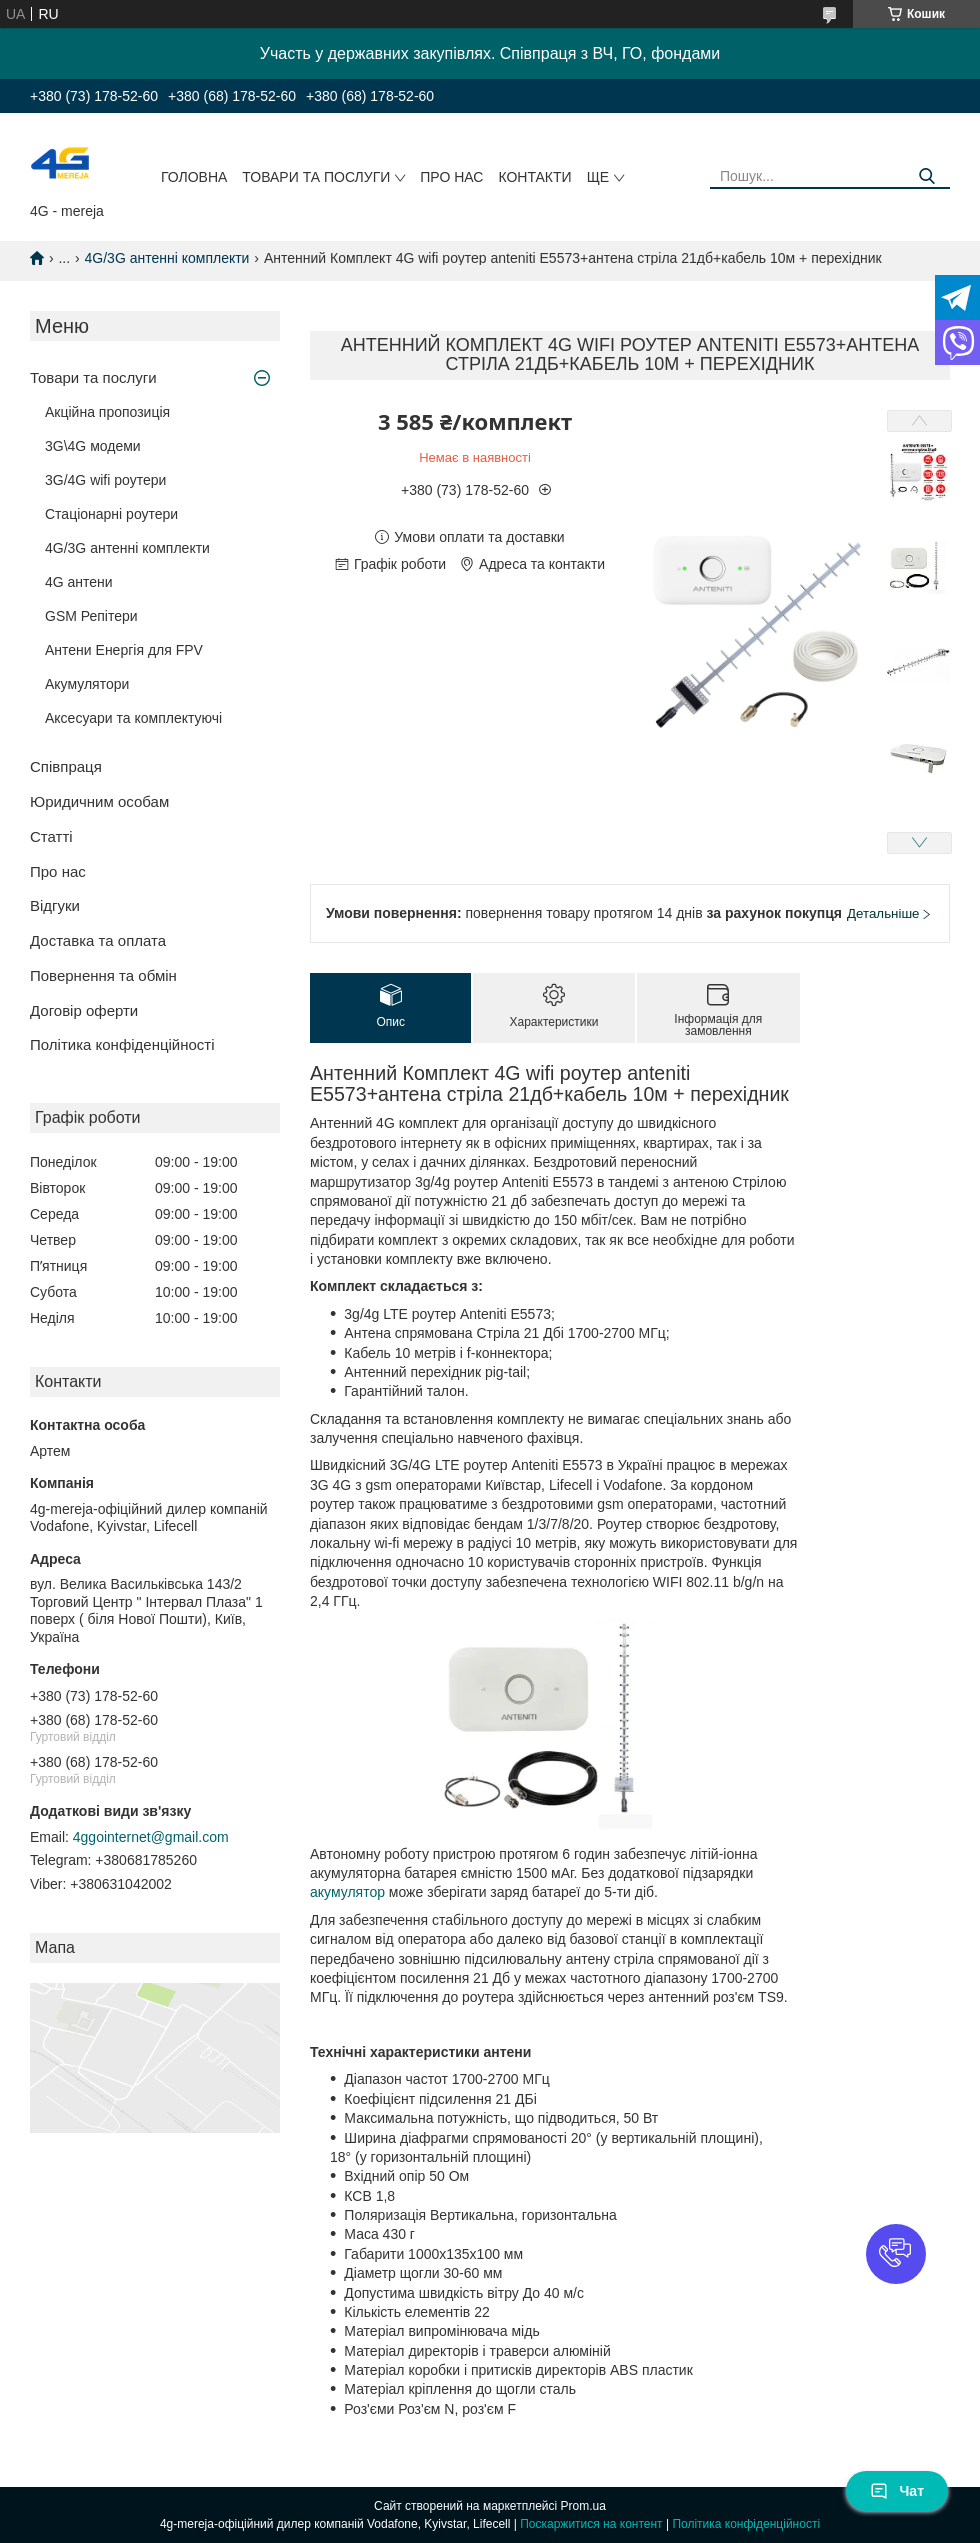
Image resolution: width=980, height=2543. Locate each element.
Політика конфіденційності (122, 1044)
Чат (897, 2491)
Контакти (534, 177)
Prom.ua (583, 2506)
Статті (51, 836)
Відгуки (55, 905)
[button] (896, 2254)
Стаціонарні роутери (111, 514)
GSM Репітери (91, 616)
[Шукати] (927, 176)
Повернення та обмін (103, 975)
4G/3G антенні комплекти (167, 258)
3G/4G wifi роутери (105, 480)
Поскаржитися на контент (591, 2524)
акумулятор (347, 1892)
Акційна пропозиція (107, 412)
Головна (194, 177)
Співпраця (66, 766)
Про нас (451, 177)
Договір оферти (84, 1010)
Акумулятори (87, 684)
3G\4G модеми (93, 446)
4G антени (79, 582)
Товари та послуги (316, 177)
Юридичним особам (99, 801)
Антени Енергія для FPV (124, 650)
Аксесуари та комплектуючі (133, 718)
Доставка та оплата (98, 940)
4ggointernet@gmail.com (151, 1837)
